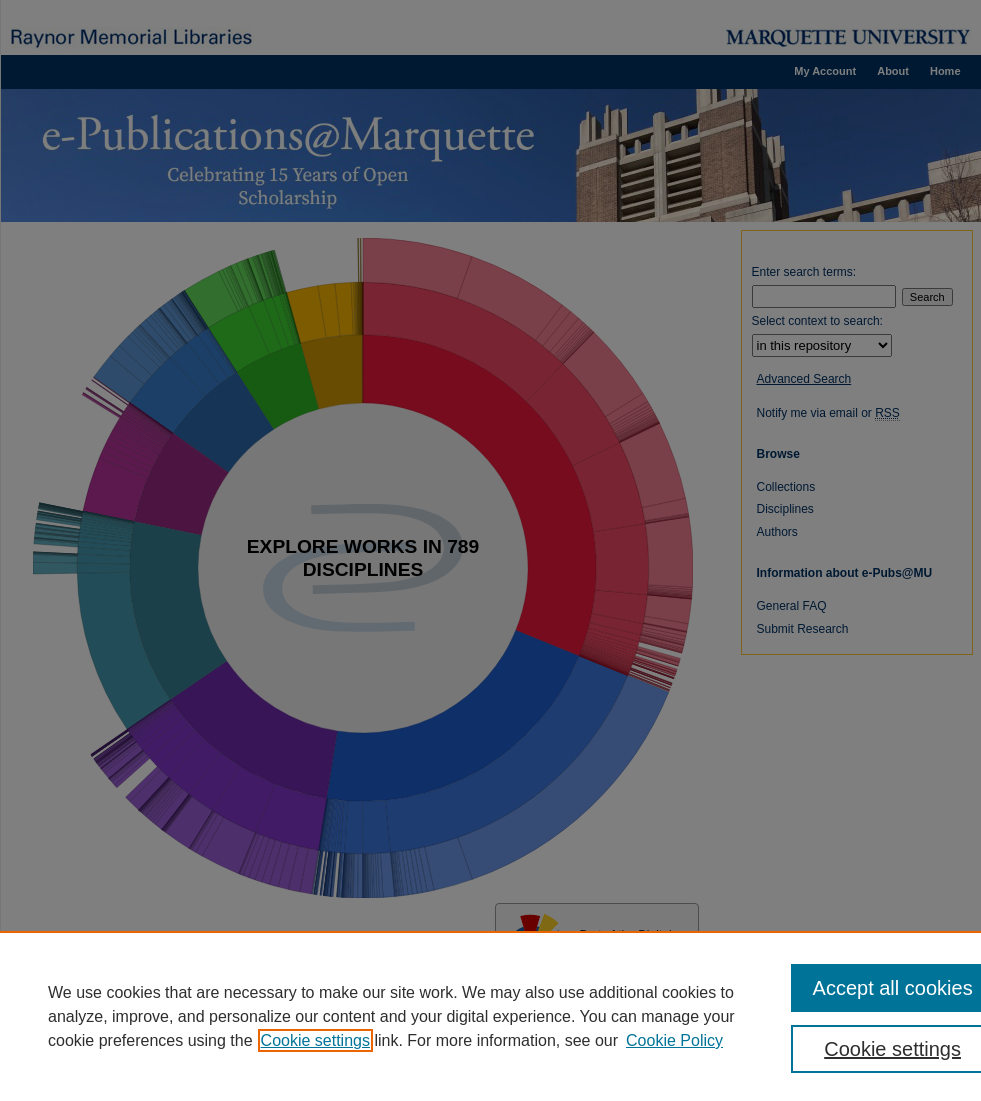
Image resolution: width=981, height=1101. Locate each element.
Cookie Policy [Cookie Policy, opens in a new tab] (674, 1040)
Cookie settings (315, 1040)
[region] (490, 1016)
